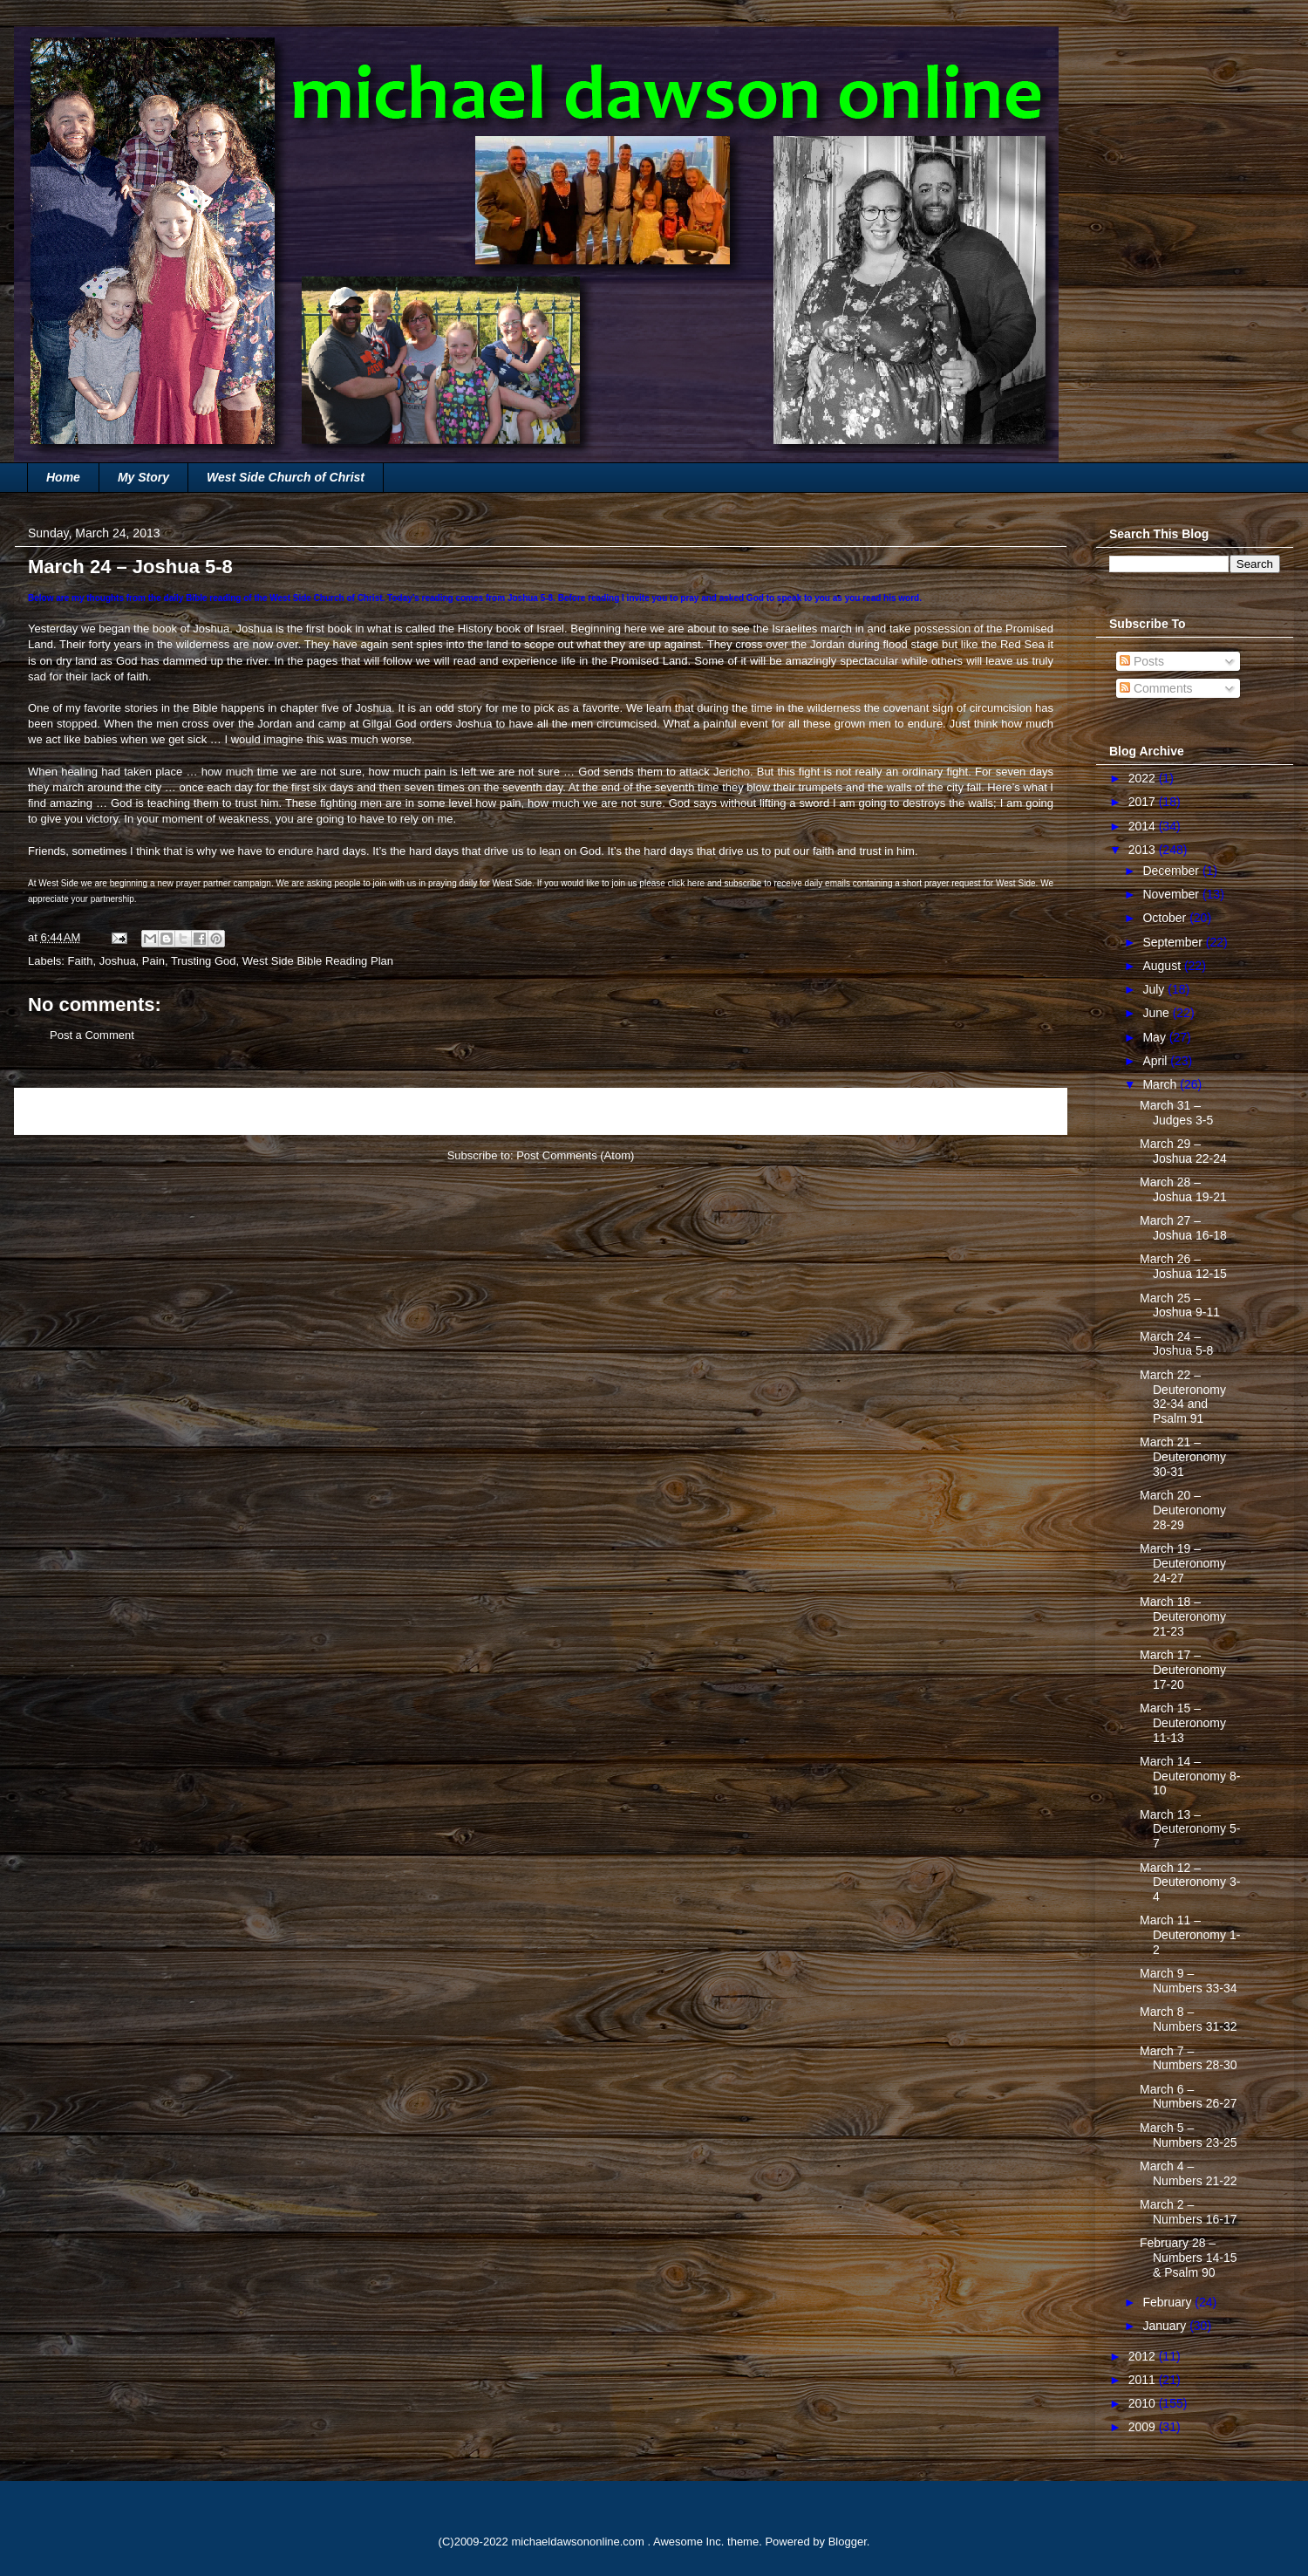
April (1156, 1061)
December (1172, 871)
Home (63, 477)
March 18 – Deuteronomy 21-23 (1183, 1616)
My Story (143, 477)
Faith (80, 960)
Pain (153, 960)
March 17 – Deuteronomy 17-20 (1183, 1669)
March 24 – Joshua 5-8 (1176, 1343)
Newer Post (63, 1111)
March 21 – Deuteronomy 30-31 (1183, 1457)
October (1165, 918)
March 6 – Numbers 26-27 (1188, 2096)
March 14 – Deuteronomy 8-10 (1190, 1776)
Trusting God (203, 960)
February (1168, 2302)
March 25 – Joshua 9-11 (1180, 1305)
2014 (1143, 826)
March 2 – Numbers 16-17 (1188, 2211)
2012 (1143, 2356)
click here (686, 883)
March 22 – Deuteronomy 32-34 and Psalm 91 (1183, 1396)
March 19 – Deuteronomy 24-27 (1183, 1563)
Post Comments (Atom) (575, 1155)
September (1173, 942)
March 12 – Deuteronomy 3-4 (1190, 1882)
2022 (1143, 778)
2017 (1143, 802)
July (1155, 989)
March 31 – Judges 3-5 (1176, 1112)
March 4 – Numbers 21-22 (1188, 2173)
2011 (1143, 2380)
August (1162, 966)
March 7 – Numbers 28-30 (1188, 2058)
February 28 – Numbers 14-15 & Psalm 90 (1188, 2257)
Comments (1156, 688)
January (1165, 2326)
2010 (1143, 2403)
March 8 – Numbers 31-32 (1188, 2019)
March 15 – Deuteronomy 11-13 (1183, 1723)
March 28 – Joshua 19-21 (1183, 1189)
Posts (1142, 661)
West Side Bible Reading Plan (317, 960)
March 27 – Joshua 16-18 (1183, 1227)
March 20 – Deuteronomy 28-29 (1183, 1510)
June (1157, 1013)
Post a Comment (92, 1035)
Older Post (1021, 1111)
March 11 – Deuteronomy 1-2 (1190, 1935)
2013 (1143, 850)
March (1161, 1084)
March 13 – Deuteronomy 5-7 (1190, 1829)
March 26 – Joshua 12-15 (1183, 1266)
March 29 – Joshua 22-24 (1183, 1151)
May (1155, 1037)
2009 (1143, 2427)
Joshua (117, 960)
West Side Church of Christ (285, 477)
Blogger (847, 2541)
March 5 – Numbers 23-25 (1188, 2135)
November (1172, 894)
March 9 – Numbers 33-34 (1188, 1980)
